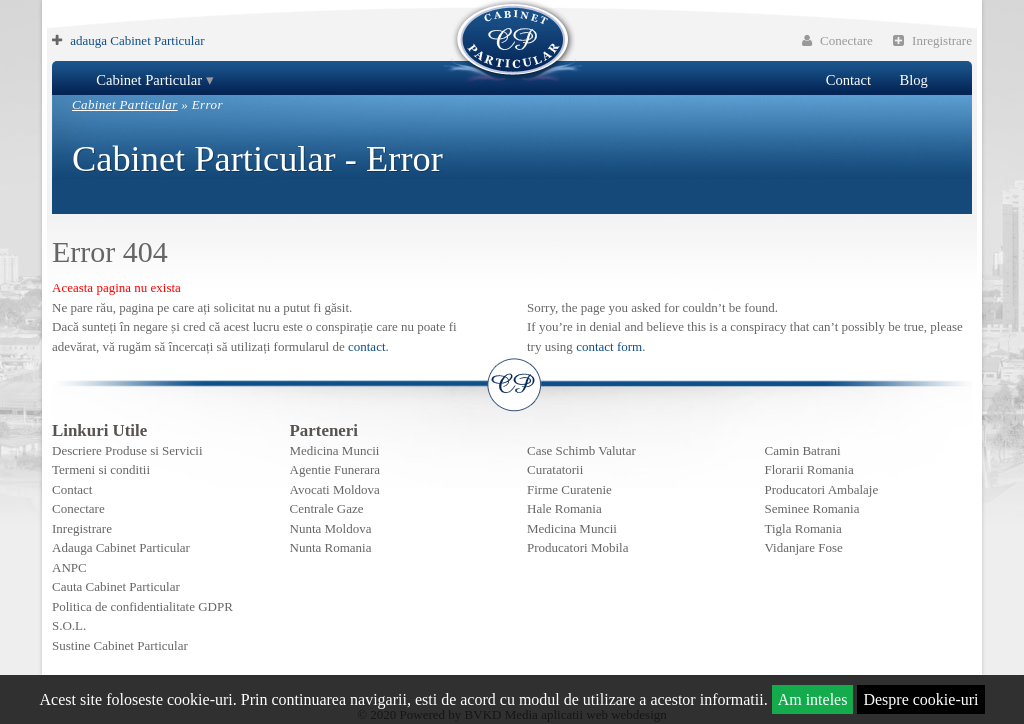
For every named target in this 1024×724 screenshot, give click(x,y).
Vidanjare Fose (804, 547)
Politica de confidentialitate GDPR (142, 606)
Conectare (837, 40)
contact (367, 346)
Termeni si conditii (101, 469)
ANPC (69, 567)
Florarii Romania (809, 469)
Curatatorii (555, 469)
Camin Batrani (803, 450)
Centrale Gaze (327, 508)
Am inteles (813, 699)
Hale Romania (564, 508)
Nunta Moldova (331, 528)
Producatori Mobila (577, 547)
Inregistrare (932, 40)
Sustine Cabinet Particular (120, 645)
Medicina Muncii (335, 450)
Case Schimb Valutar (581, 450)
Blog (913, 80)
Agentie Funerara (335, 469)
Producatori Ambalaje (822, 489)
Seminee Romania (812, 508)
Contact (848, 80)
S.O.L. (69, 625)
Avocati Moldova (335, 489)
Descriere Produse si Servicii (127, 450)
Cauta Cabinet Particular (116, 586)
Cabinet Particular (149, 80)
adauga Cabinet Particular (137, 40)
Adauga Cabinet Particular (121, 547)
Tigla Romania (803, 528)
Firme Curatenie (569, 489)
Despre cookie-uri (920, 699)
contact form (609, 346)
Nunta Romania (331, 547)
